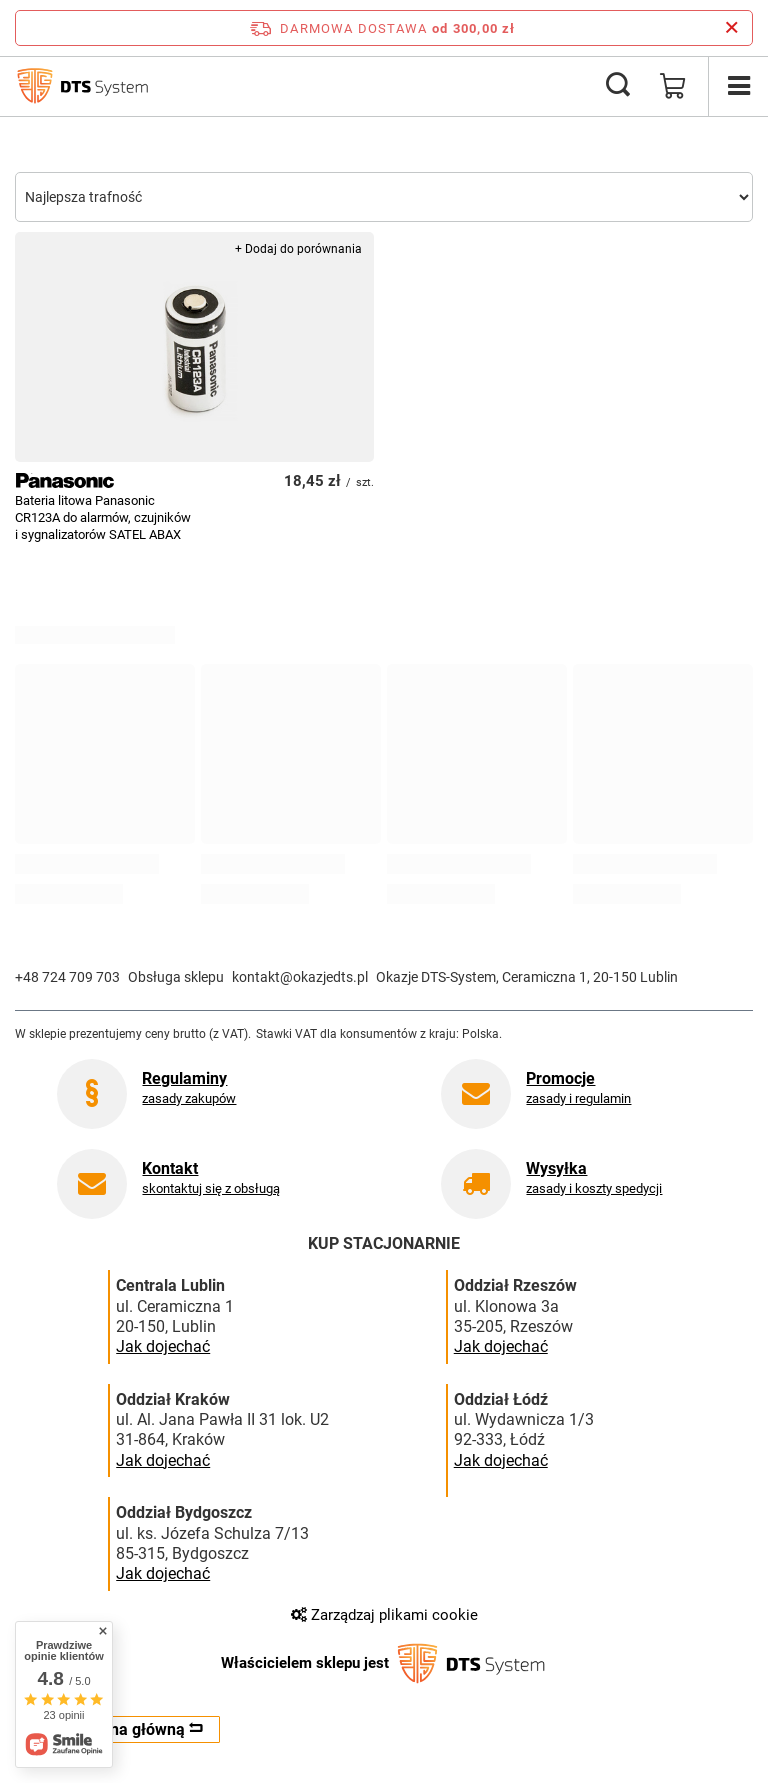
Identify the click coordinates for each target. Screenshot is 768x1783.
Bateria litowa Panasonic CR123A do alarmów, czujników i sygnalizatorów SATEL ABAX (103, 517)
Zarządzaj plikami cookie (384, 1615)
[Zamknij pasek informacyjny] (731, 28)
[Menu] (738, 86)
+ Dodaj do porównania (298, 249)
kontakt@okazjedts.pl (300, 977)
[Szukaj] (618, 86)
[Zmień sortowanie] (384, 197)
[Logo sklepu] (82, 86)
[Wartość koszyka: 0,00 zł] (673, 86)
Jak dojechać (163, 1347)
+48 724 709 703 (67, 977)
